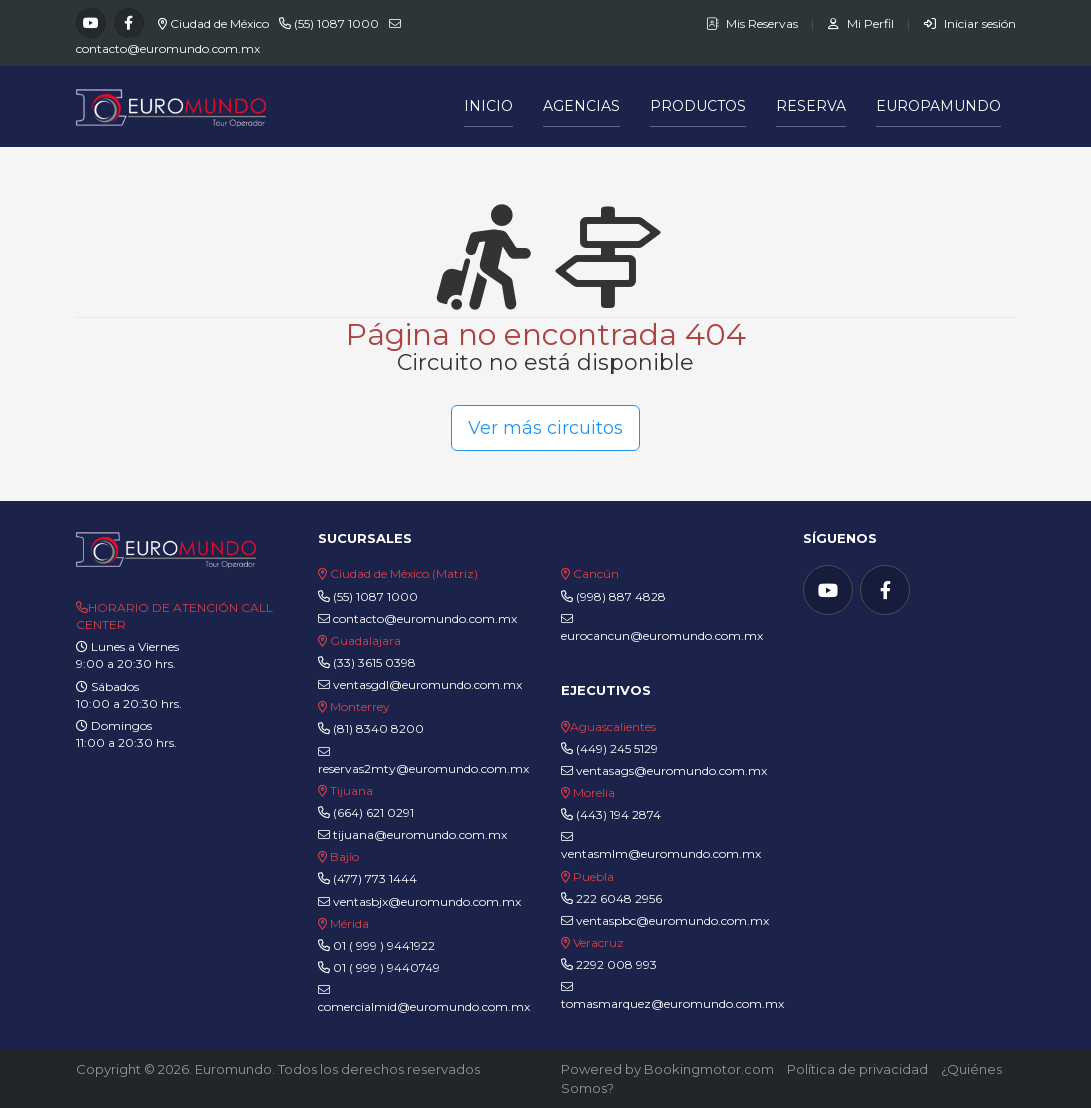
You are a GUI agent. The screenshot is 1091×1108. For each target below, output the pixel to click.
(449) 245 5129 (617, 748)
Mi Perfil (862, 23)
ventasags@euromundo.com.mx (664, 770)
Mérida (349, 923)
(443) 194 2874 (618, 814)
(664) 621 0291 (372, 812)
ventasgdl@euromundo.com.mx (420, 684)
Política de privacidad (857, 1069)
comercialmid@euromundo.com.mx (424, 999)
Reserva (811, 106)
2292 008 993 (616, 964)
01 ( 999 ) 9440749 (386, 967)
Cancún (596, 573)
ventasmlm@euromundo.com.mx (661, 846)
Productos (698, 106)
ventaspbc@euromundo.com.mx (665, 920)
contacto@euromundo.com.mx (168, 48)
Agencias (581, 106)
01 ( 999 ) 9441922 (384, 945)
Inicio (488, 106)
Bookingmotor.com (709, 1069)
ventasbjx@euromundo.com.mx (419, 901)
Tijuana (350, 790)
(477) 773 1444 (375, 878)
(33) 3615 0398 (374, 662)
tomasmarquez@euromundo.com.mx (672, 996)
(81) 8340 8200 (378, 728)
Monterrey (360, 706)
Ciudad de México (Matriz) (404, 573)
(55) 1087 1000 (336, 23)
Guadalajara (365, 640)
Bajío (344, 856)
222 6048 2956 (619, 898)
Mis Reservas (753, 23)
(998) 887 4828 (621, 596)
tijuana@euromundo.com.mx (412, 834)
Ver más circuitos (545, 428)
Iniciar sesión (970, 23)
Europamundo (938, 106)
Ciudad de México (219, 23)
